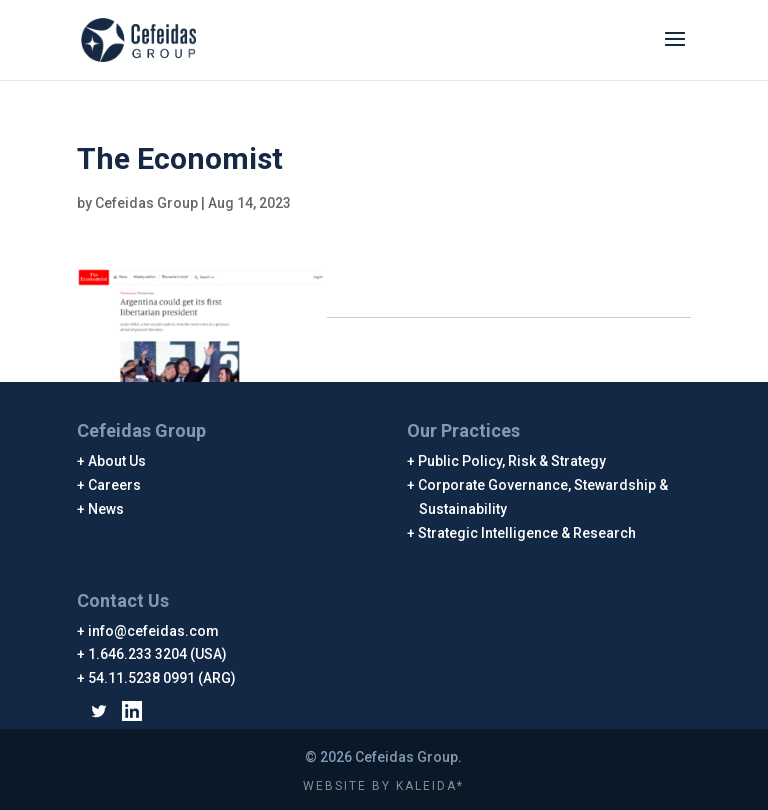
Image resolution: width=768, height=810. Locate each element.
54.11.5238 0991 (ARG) (162, 678)
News (106, 509)
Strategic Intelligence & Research (527, 533)
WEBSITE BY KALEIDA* (383, 786)
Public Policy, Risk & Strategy (512, 461)
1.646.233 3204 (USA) (158, 654)
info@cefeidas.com (154, 631)
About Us (117, 461)
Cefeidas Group (146, 203)
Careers (115, 485)
